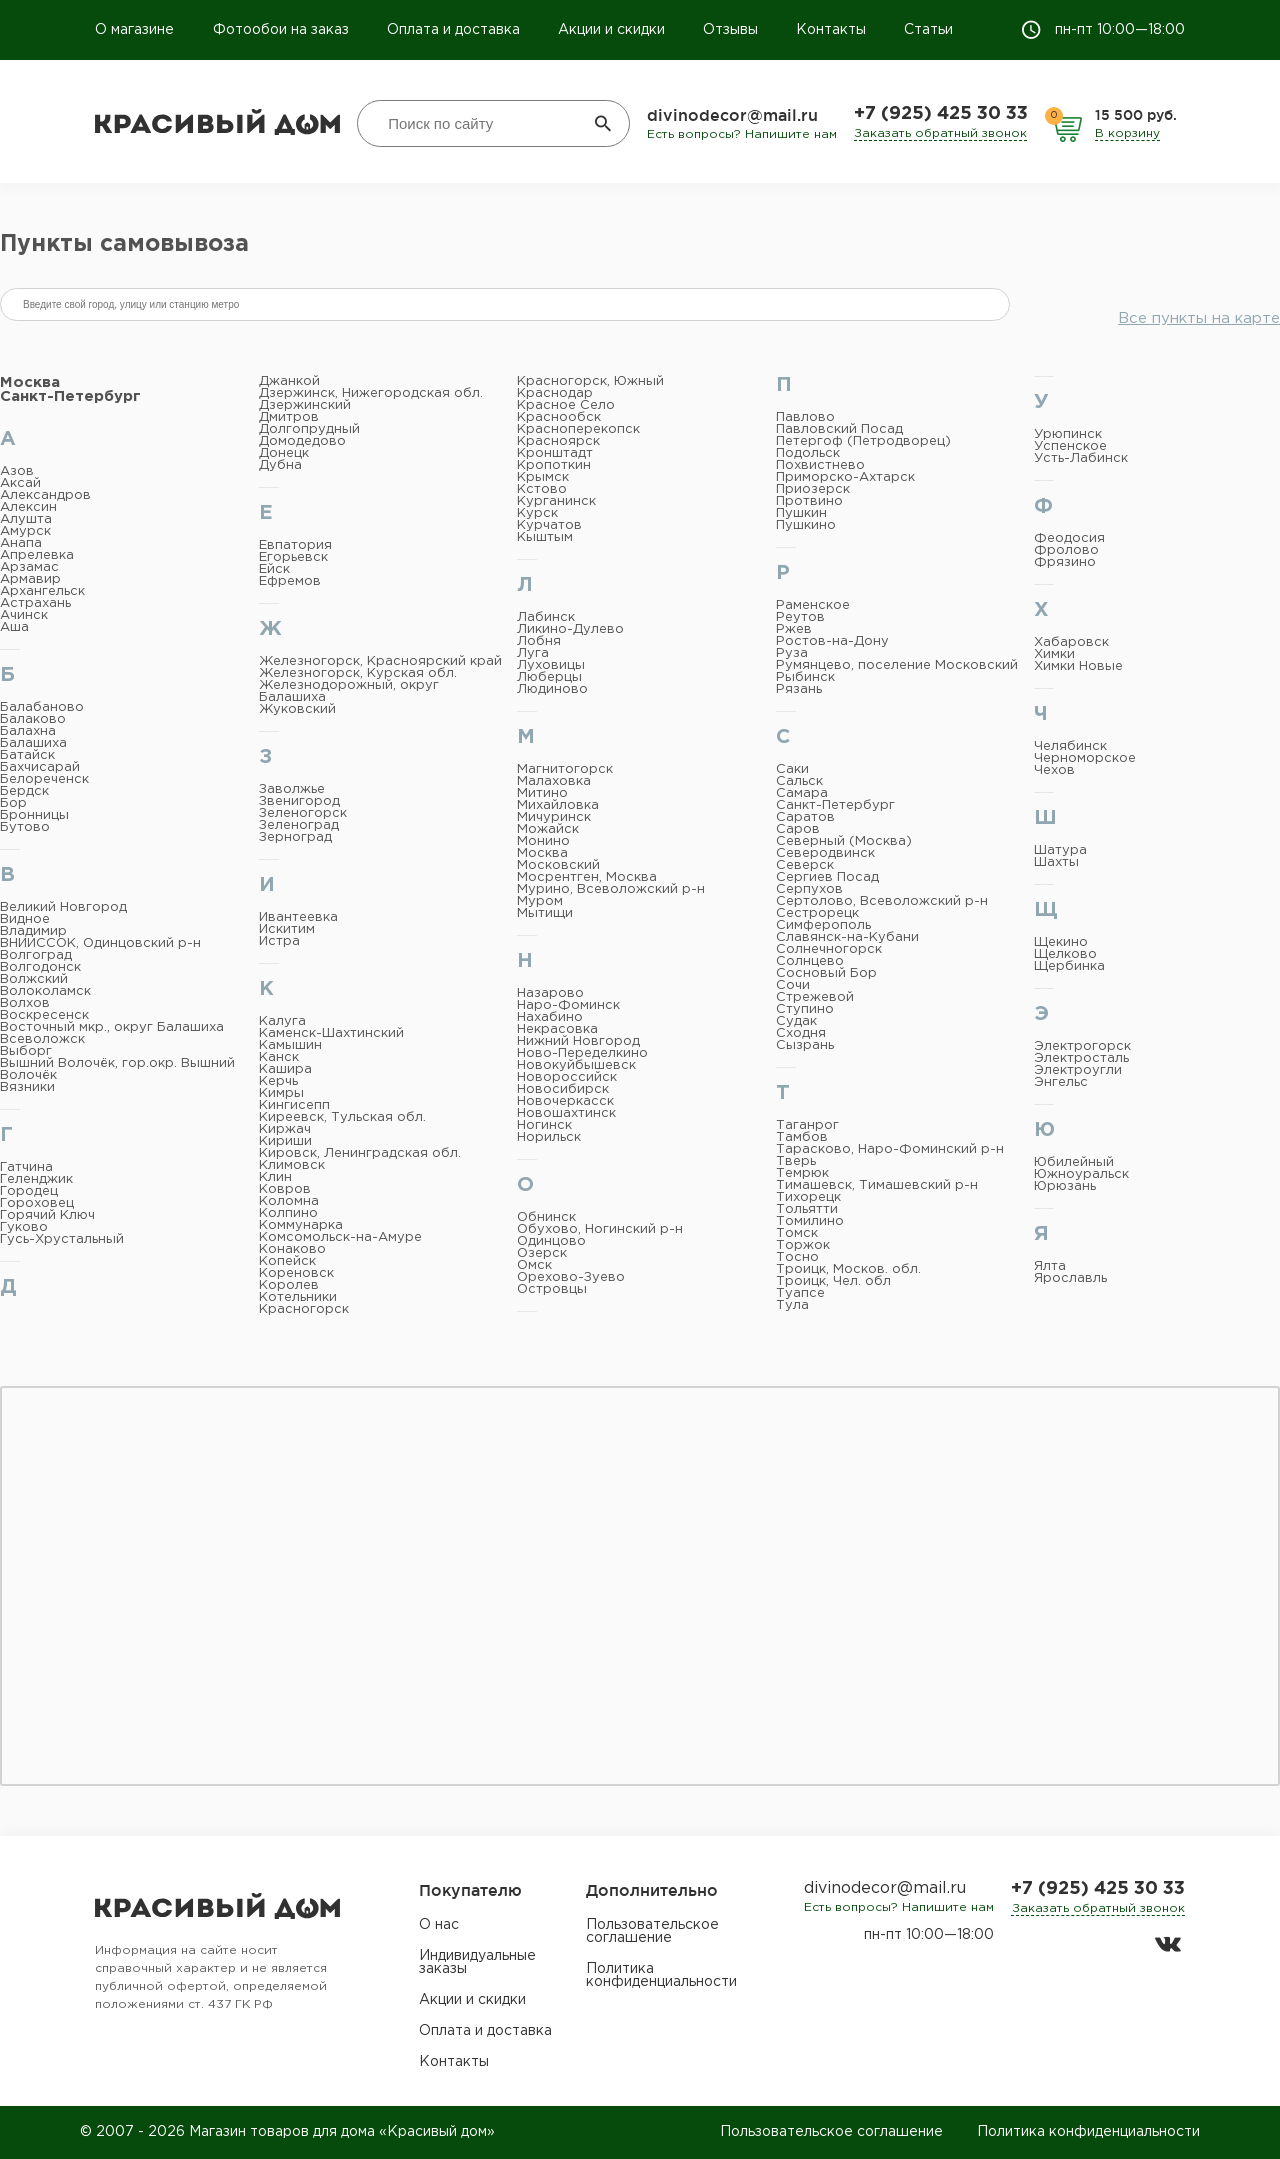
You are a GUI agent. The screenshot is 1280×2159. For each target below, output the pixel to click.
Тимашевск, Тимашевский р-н (877, 1185)
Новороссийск (567, 1077)
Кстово (542, 489)
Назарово (550, 993)
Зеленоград (299, 825)
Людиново (552, 689)
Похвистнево (820, 465)
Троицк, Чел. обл (833, 1281)
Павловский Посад (839, 429)
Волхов (25, 1003)
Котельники (298, 1297)
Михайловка (558, 805)
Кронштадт (555, 453)
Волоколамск (45, 991)
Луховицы (551, 665)
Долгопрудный (309, 429)
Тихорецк (808, 1197)
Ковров (285, 1189)
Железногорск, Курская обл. (358, 673)
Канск (279, 1057)
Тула (792, 1305)
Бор (13, 803)
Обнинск (546, 1217)
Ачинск (24, 615)
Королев (289, 1285)
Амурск (25, 531)
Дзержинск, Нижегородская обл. (371, 393)
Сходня (801, 1033)
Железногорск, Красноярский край (380, 661)
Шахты (1056, 862)
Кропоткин (554, 465)
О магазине (136, 30)
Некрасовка (557, 1029)
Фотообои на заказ (281, 30)
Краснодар (555, 393)
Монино (543, 841)
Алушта (26, 519)
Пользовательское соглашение (652, 1931)
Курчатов (549, 525)
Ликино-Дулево (570, 629)
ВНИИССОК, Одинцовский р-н (100, 943)
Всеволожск (42, 1039)
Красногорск (304, 1309)
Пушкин (801, 513)
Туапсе (800, 1293)
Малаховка (554, 781)
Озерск (542, 1253)
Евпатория (295, 545)
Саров (798, 829)
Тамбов (802, 1137)
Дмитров (289, 417)
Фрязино (1065, 562)
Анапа (21, 543)
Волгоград (36, 955)
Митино (542, 793)
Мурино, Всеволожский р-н (611, 889)
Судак (796, 1021)
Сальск (799, 781)
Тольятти (807, 1209)
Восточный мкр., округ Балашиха (112, 1027)
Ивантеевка (298, 917)
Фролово (1066, 550)
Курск (537, 513)
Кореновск (296, 1273)
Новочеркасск (565, 1101)
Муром (540, 901)
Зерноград (295, 837)
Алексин (28, 507)
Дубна (280, 465)
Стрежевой (815, 997)
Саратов (805, 817)
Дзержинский (305, 405)
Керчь (278, 1081)
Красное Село (566, 405)
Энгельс (1061, 1082)
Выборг (26, 1051)
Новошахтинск (566, 1113)
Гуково (24, 1227)
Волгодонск (40, 967)
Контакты (831, 30)
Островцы (552, 1289)
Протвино (809, 501)
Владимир (33, 931)
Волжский (34, 979)
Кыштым (545, 537)
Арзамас (29, 567)
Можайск (548, 829)
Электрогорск (1082, 1046)
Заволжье (292, 789)
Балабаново (42, 707)
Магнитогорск (565, 769)
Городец (29, 1191)
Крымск (543, 477)
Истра (279, 941)
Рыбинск (805, 677)
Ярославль (1070, 1278)
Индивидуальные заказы (477, 1962)
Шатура (1060, 850)
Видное (25, 919)
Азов (17, 471)
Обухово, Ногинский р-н (600, 1229)
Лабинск (546, 617)
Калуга (282, 1021)
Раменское (813, 605)
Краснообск (559, 417)
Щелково (1065, 954)
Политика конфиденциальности (661, 1975)
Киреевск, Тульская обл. (342, 1117)
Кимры (281, 1093)
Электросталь (1081, 1058)
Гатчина (26, 1167)
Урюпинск (1068, 434)
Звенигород (299, 801)
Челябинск (1070, 746)
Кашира (285, 1069)
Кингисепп (294, 1105)
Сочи (793, 985)
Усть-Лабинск (1081, 458)
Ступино (805, 1009)
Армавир (30, 579)
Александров (45, 495)
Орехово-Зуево (571, 1277)
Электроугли (1078, 1070)
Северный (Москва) (844, 841)
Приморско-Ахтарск (845, 477)
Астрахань (35, 603)
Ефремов (290, 581)
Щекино (1061, 942)
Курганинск (556, 501)
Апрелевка (37, 555)
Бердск (24, 791)
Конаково (292, 1249)
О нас (439, 1925)
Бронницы (34, 815)
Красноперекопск (578, 429)
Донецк (284, 453)
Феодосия (1069, 538)
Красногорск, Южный (590, 381)
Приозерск (813, 489)
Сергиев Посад (827, 877)
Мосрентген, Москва (587, 877)
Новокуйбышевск (576, 1065)
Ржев (794, 629)
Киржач (285, 1129)
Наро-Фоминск (568, 1005)
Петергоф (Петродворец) (863, 441)
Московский (558, 865)
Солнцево (810, 961)
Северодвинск (825, 853)
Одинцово (551, 1241)
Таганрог (807, 1125)
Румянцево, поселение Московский (897, 665)
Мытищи (545, 913)
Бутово (25, 827)
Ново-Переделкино (582, 1053)
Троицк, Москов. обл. (848, 1269)
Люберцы (549, 677)
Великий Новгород (63, 907)
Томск (797, 1233)
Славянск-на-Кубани (847, 937)
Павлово (805, 417)
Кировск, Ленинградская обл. (360, 1153)
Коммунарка (301, 1225)
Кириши (285, 1141)
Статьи (928, 30)
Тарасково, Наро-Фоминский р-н (890, 1149)
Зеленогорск (303, 813)
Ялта (1050, 1266)
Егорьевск (293, 557)
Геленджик (36, 1179)
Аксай (20, 483)
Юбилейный (1074, 1162)
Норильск (549, 1137)
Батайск (27, 755)
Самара (802, 793)
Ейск (274, 569)
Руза (792, 653)
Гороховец (37, 1203)
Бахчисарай (40, 767)
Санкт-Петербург (70, 396)
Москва (30, 382)
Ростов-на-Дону (832, 641)
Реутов (800, 617)
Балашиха (33, 743)
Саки (792, 769)
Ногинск (544, 1125)
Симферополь (823, 925)
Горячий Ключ (47, 1215)
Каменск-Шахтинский (331, 1033)
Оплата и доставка (453, 30)
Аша (14, 627)
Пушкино (806, 525)
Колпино (288, 1213)
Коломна (289, 1201)
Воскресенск (44, 1015)
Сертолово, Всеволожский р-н (882, 901)
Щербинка (1069, 966)
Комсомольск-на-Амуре (340, 1237)
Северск (805, 865)
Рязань (799, 689)
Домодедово (302, 441)
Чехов (1054, 770)
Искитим (287, 929)
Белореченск (44, 779)
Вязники (27, 1087)
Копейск (287, 1261)
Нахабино (550, 1017)
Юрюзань (1065, 1186)
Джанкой (289, 381)
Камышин (290, 1045)
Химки (1054, 654)
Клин (275, 1177)
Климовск (292, 1165)
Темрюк (802, 1173)
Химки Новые (1078, 666)
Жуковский (297, 709)
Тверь (796, 1161)
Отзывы (730, 30)
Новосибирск (563, 1089)
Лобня (539, 641)
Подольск (808, 453)
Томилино (810, 1221)
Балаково (33, 719)
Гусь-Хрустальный (62, 1239)
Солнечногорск (829, 949)
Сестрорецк (817, 913)
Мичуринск (554, 817)
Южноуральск (1081, 1174)
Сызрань (805, 1045)
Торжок (803, 1245)
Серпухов (809, 889)
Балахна (28, 731)
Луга (533, 653)
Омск (534, 1265)
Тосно (797, 1257)
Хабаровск (1071, 642)
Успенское (1070, 446)
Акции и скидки (611, 30)
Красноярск (558, 441)
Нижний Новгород (578, 1041)
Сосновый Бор (826, 973)
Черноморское (1085, 758)
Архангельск (42, 591)
